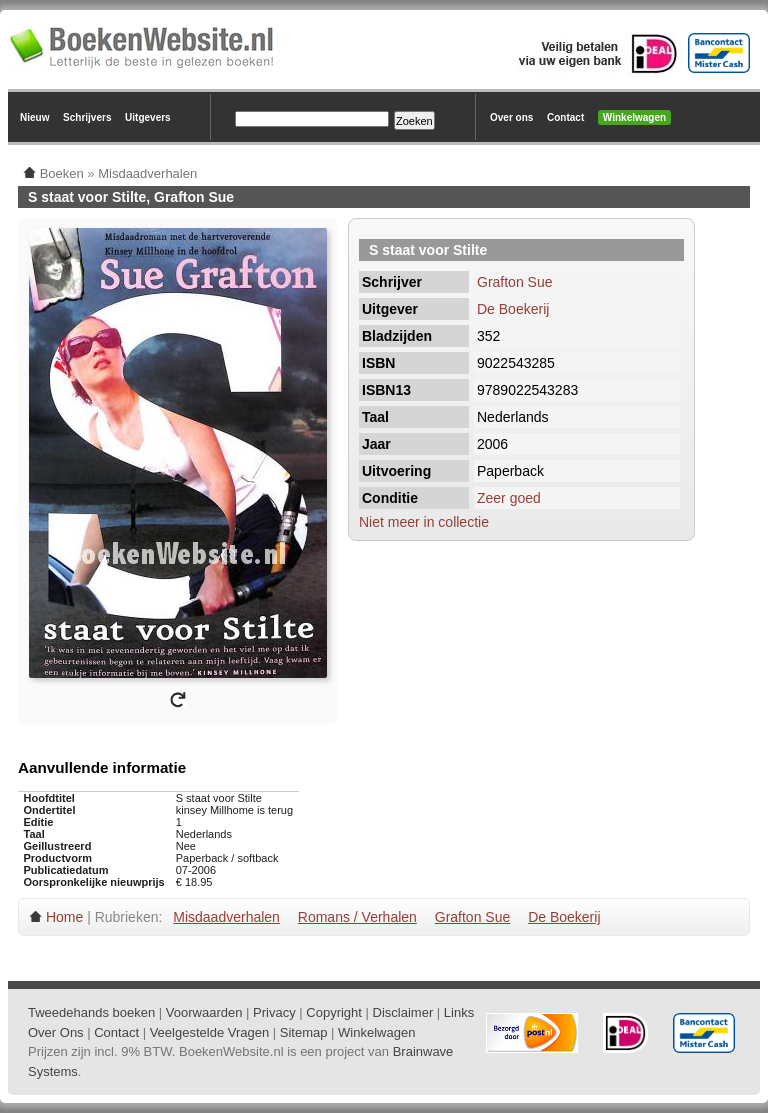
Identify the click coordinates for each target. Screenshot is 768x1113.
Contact (565, 117)
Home (64, 917)
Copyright (334, 1012)
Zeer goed (509, 498)
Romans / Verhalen (357, 917)
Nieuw (34, 117)
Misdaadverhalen (226, 917)
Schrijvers (87, 117)
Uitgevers (148, 117)
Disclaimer (403, 1012)
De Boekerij (513, 309)
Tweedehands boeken (91, 1012)
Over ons (511, 117)
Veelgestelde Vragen (210, 1032)
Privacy (274, 1012)
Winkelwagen (634, 117)
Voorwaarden (204, 1012)
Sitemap (304, 1032)
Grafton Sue (515, 282)
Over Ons (56, 1032)
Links (459, 1012)
